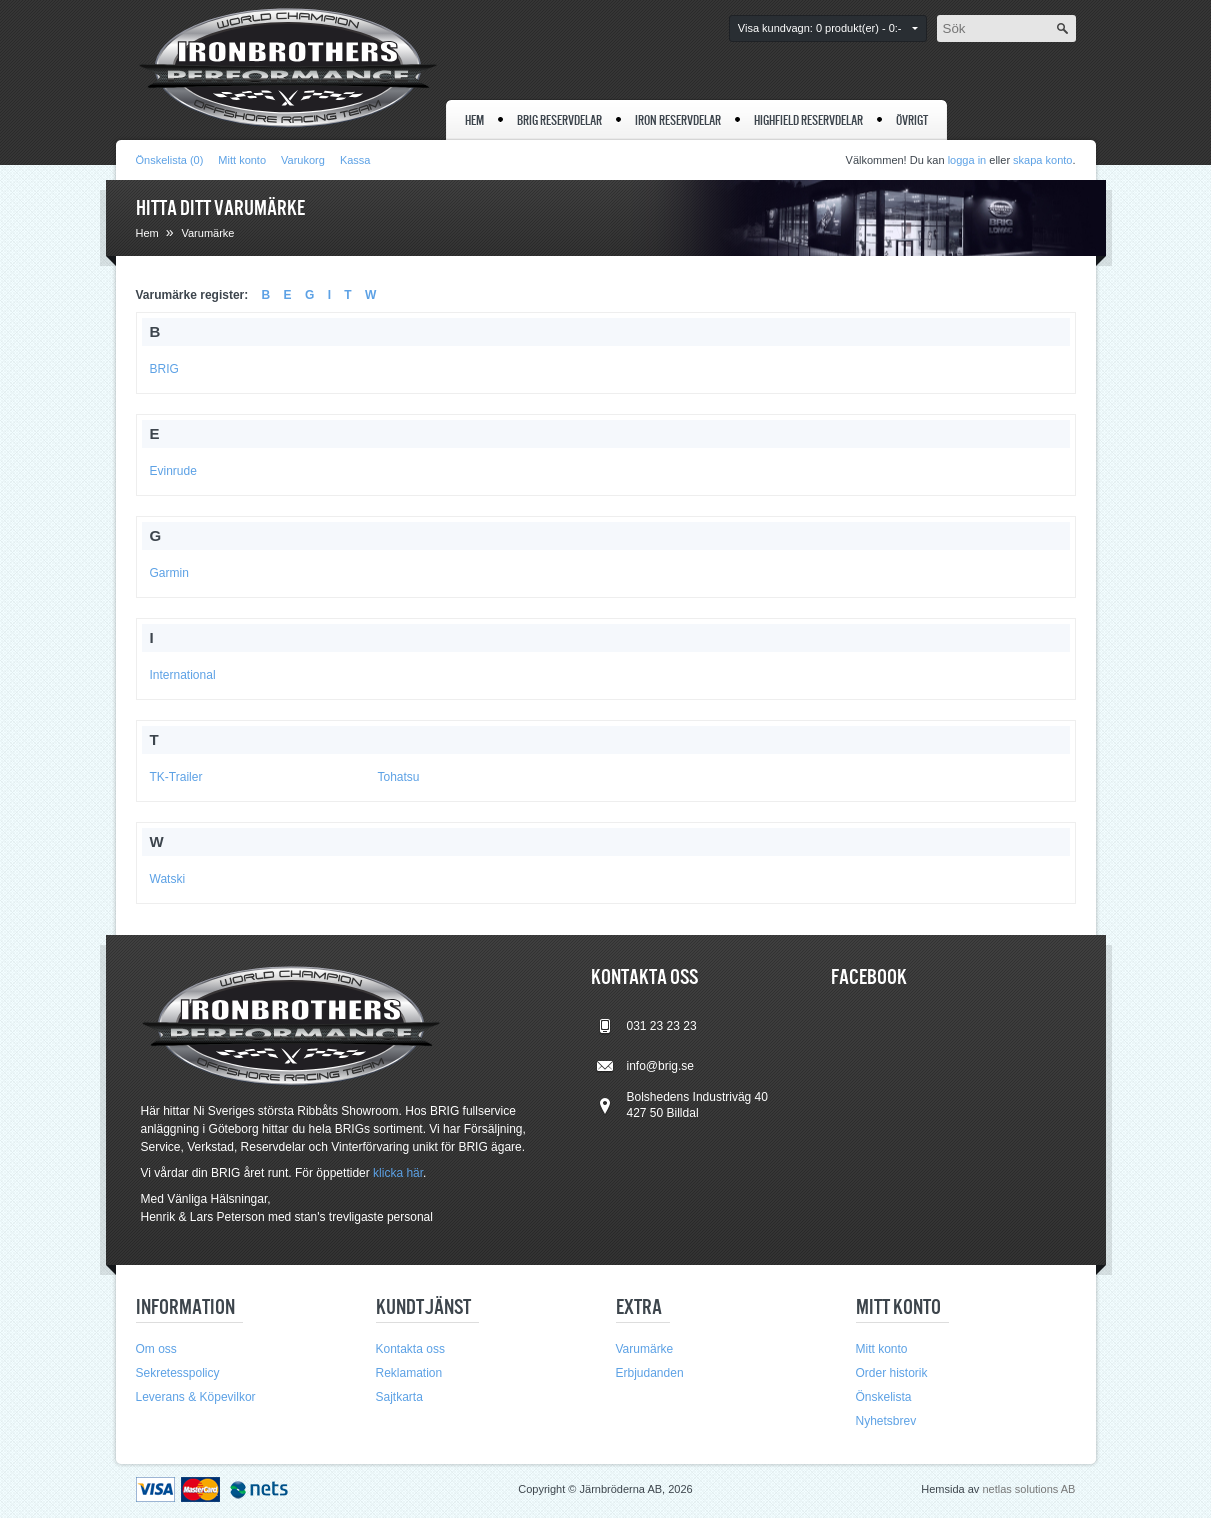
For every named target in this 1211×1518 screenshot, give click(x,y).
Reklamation (409, 1373)
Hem (474, 120)
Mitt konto (242, 160)
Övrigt (912, 120)
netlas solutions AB (1028, 1489)
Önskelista (884, 1397)
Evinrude (173, 471)
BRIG (164, 369)
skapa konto (1042, 160)
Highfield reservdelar (808, 120)
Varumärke (207, 233)
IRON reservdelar (678, 120)
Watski (168, 879)
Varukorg (303, 160)
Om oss (156, 1349)
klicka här (398, 1173)
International (183, 675)
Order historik (892, 1373)
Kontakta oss (410, 1349)
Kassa (355, 160)
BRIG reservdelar (559, 120)
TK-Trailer (176, 777)
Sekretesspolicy (178, 1373)
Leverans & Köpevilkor (196, 1397)
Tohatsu (399, 777)
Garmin (169, 573)
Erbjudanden (650, 1373)
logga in (967, 160)
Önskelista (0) (170, 160)
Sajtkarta (399, 1397)
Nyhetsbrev (886, 1421)
